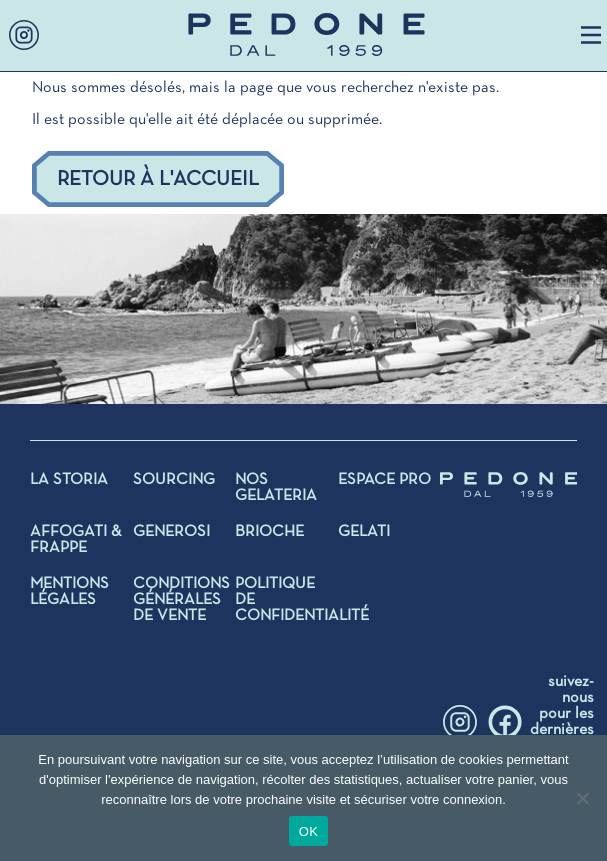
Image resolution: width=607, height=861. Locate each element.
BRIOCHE (269, 532)
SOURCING (174, 480)
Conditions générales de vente (181, 600)
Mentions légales (69, 592)
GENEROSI (171, 532)
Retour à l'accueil (158, 179)
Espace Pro (384, 480)
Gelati (364, 532)
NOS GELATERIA (276, 488)
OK (308, 831)
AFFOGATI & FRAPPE (75, 540)
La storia (69, 480)
